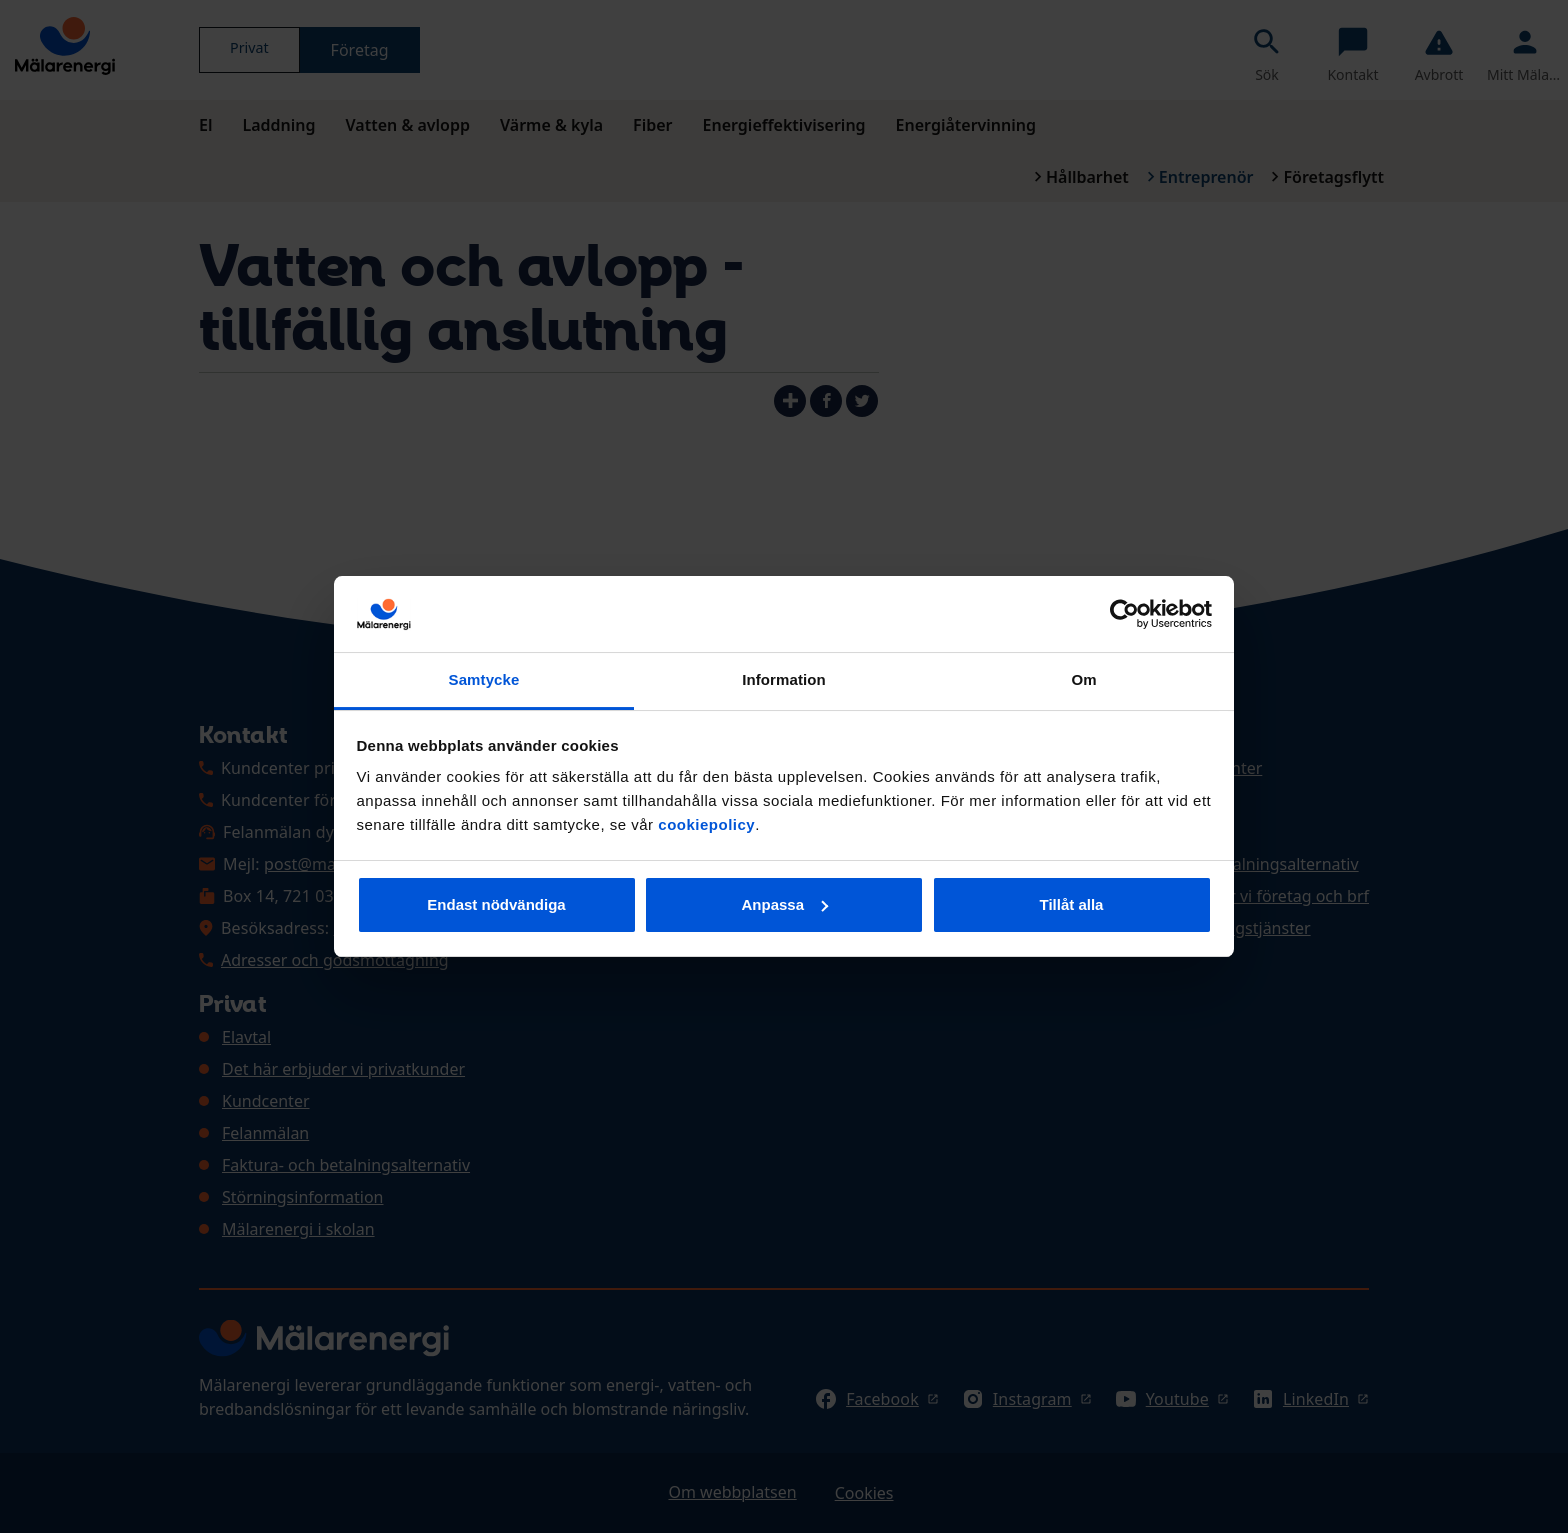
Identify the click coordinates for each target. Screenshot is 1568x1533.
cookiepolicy (706, 824)
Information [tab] (784, 679)
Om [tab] (1083, 679)
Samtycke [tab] (484, 679)
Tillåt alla (1072, 904)
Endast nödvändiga (496, 904)
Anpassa (784, 904)
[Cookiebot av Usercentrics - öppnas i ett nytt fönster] (1124, 614)
